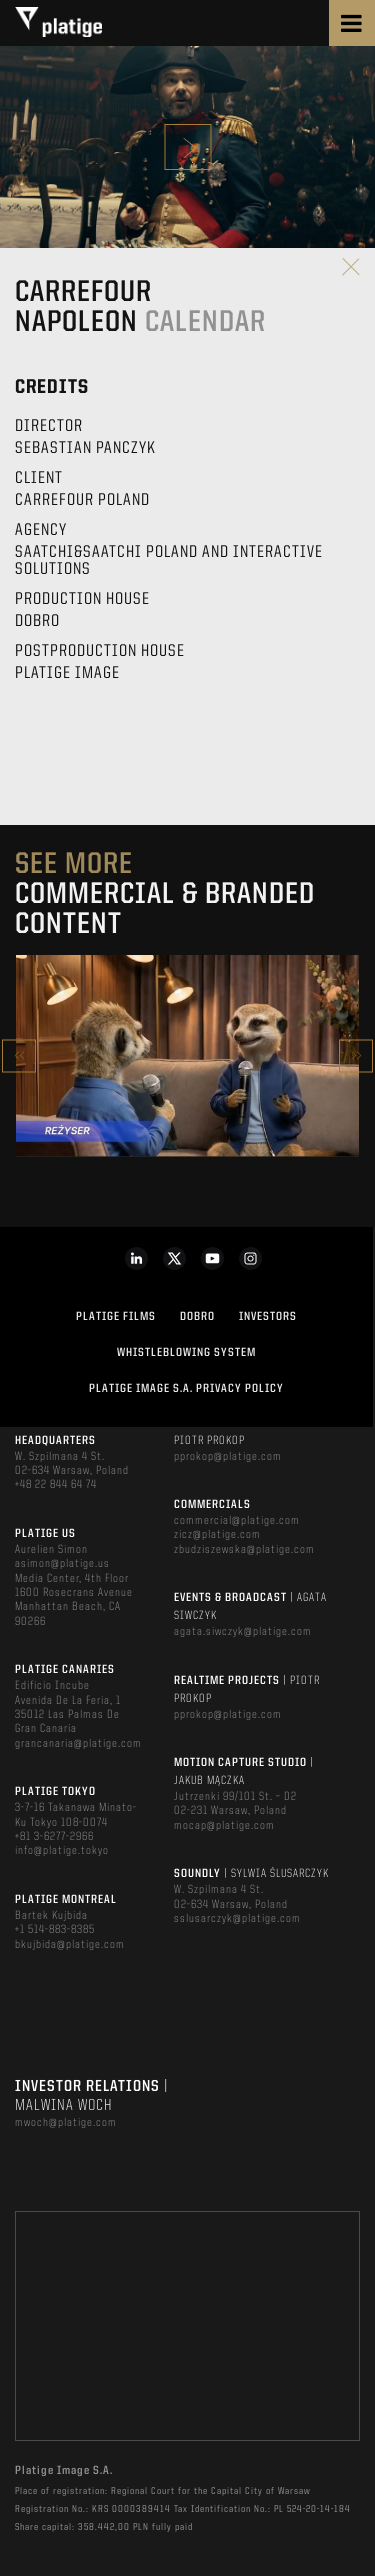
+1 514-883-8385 (55, 1930)
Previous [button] (19, 1055)
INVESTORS (268, 1317)
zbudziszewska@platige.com (244, 1550)
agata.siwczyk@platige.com (243, 1632)
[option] (187, 1056)
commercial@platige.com (237, 1521)
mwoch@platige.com (66, 2123)
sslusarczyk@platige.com (237, 1919)
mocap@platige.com (224, 1826)
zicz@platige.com (217, 1535)
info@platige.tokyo (62, 1851)
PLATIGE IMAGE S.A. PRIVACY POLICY (186, 1389)
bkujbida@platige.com (70, 1945)
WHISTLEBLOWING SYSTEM (186, 1353)
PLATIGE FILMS (116, 1317)
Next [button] (356, 1055)
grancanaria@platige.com (78, 1744)
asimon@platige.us (62, 1564)
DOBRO (197, 1317)
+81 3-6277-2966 (54, 1837)
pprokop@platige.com (228, 1457)
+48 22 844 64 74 (56, 1485)
